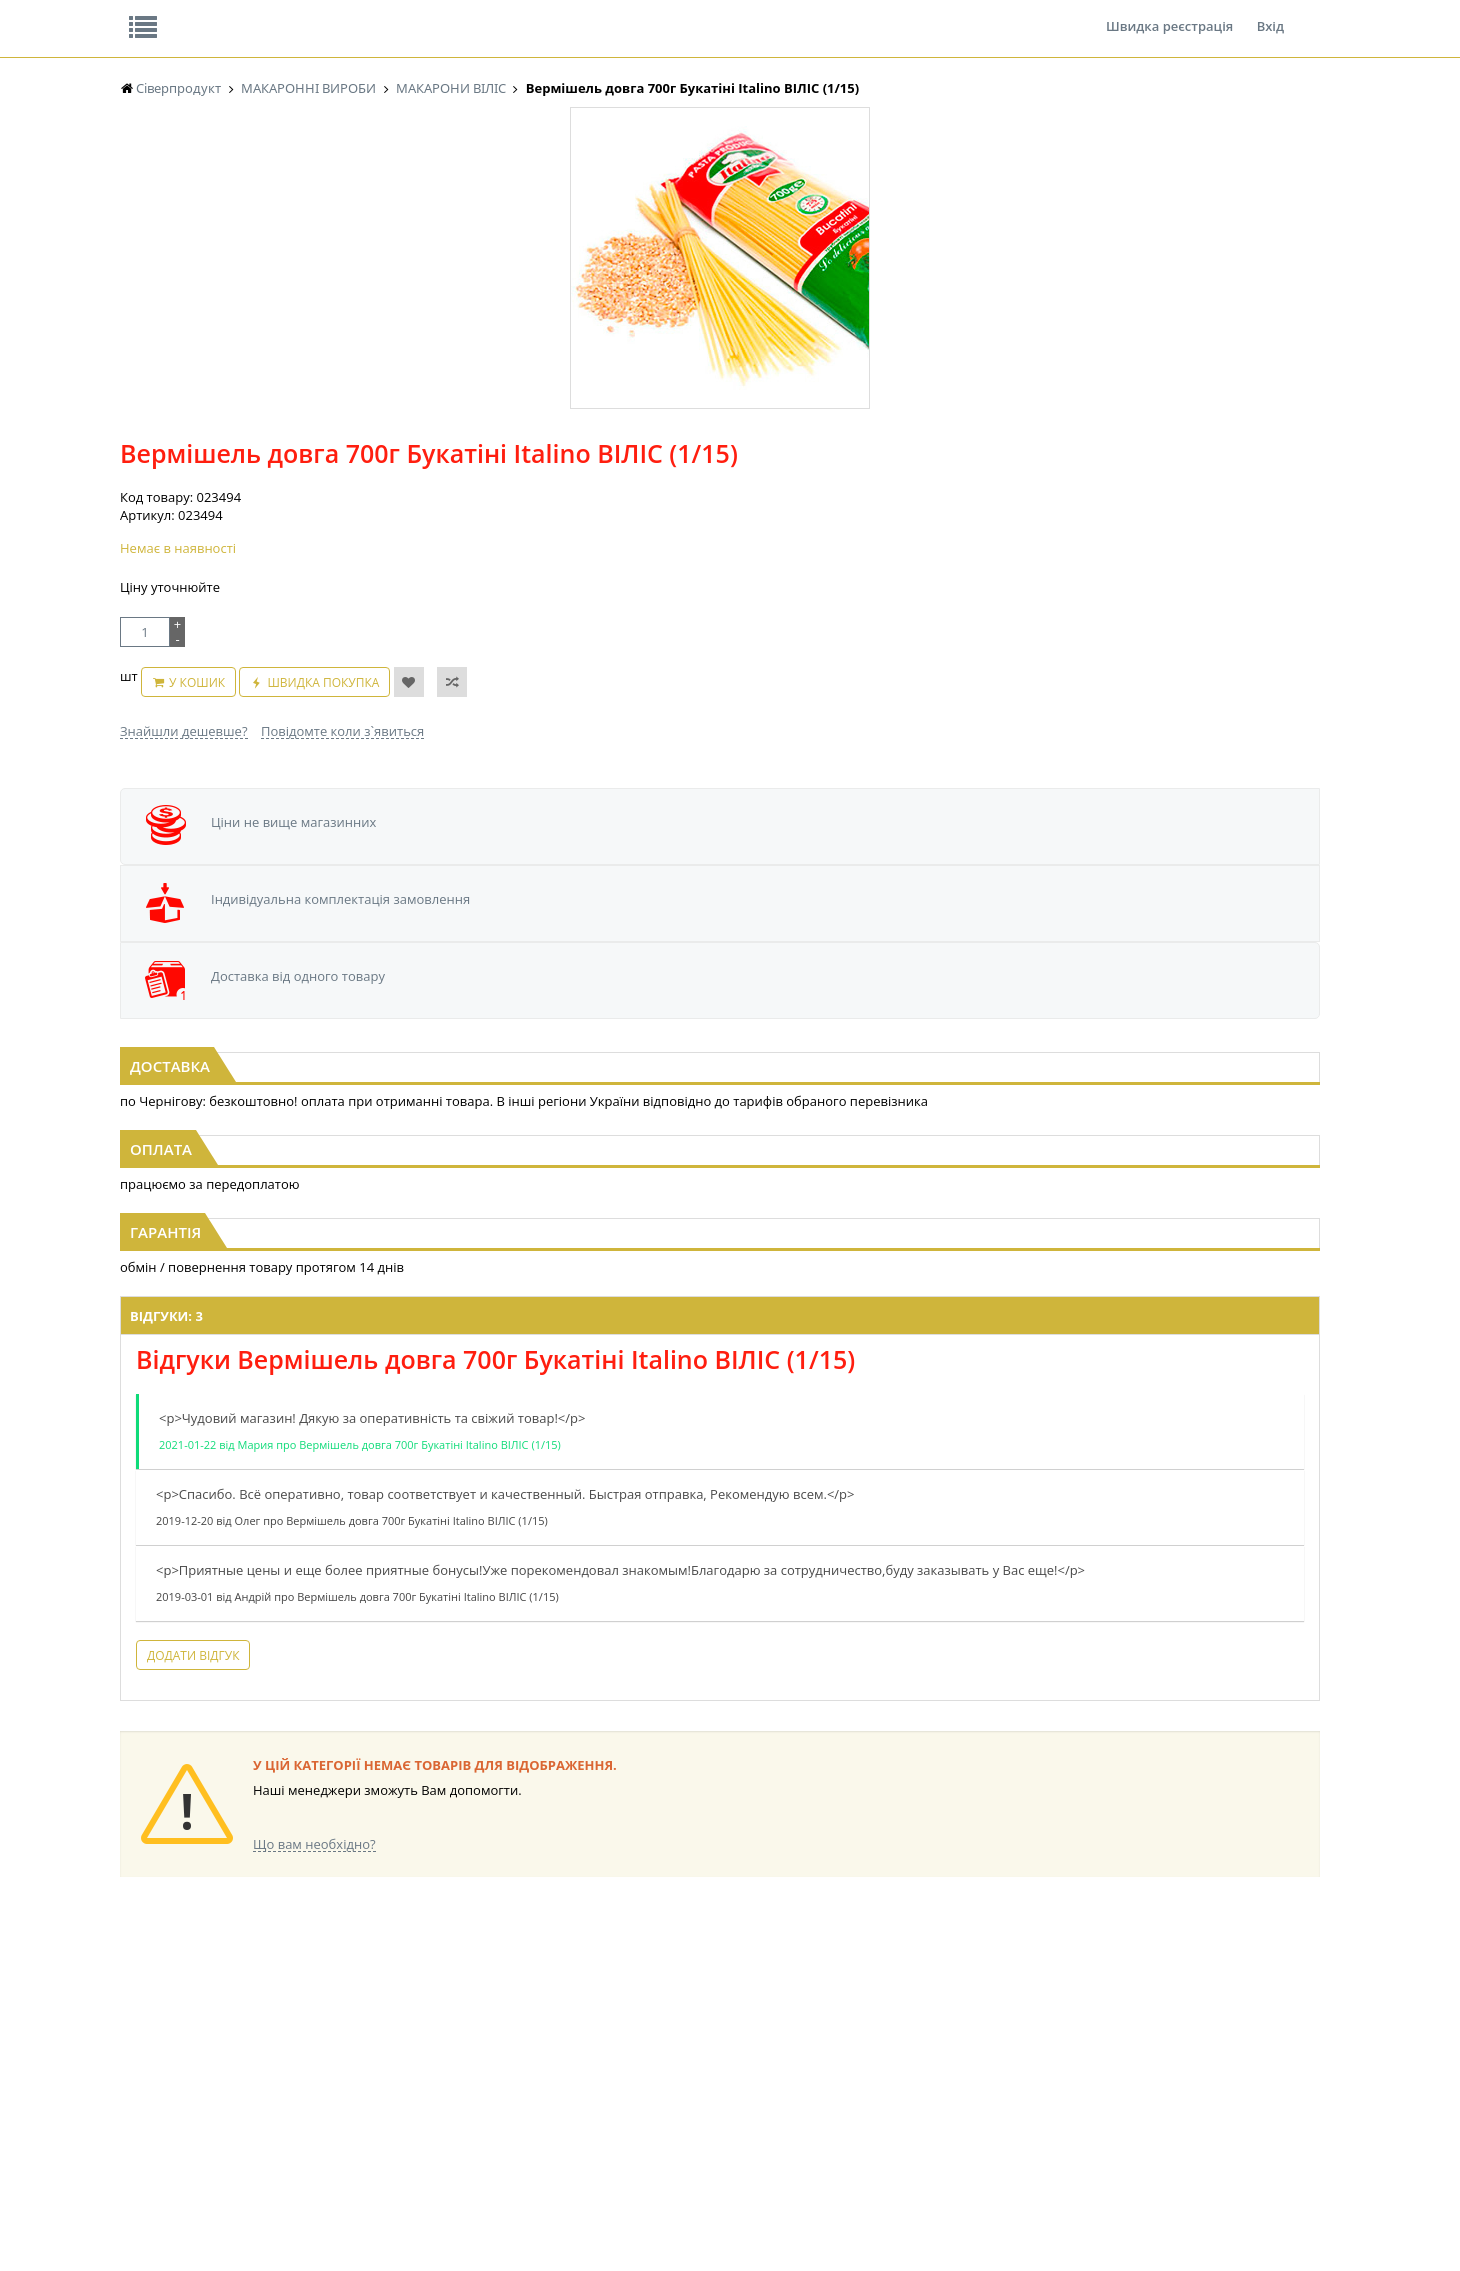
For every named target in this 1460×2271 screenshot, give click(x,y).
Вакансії (354, 14)
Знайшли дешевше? (614, 494)
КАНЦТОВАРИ (999, 2032)
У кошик (705, 455)
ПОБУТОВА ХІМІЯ (1008, 2070)
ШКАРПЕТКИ (995, 2051)
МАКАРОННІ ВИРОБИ (518, 2108)
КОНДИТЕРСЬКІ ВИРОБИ (527, 2032)
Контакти (455, 14)
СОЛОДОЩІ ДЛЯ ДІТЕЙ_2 (863, 2013)
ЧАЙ (132, 2089)
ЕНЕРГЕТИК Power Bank (187, 1994)
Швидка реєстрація (1169, 14)
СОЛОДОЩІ (825, 1994)
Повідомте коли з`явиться (772, 494)
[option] (320, 463)
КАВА (135, 2108)
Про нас (165, 14)
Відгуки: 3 (451, 1175)
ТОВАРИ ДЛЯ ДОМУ (848, 2070)
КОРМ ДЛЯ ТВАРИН (512, 2089)
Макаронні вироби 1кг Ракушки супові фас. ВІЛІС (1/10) (731, 908)
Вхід (1270, 14)
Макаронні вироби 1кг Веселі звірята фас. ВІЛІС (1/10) (1137, 908)
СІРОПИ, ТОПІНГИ (508, 2051)
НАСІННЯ (314, 2032)
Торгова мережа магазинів (720, 1633)
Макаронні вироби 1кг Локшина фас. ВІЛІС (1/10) (323, 899)
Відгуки (259, 14)
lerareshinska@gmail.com (283, 2224)
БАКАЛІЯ (312, 1994)
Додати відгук (478, 1532)
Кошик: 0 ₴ (1197, 211)
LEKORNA (315, 2013)
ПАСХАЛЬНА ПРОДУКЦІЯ (694, 2070)
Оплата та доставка (549, 210)
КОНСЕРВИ (488, 2070)
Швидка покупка (832, 455)
